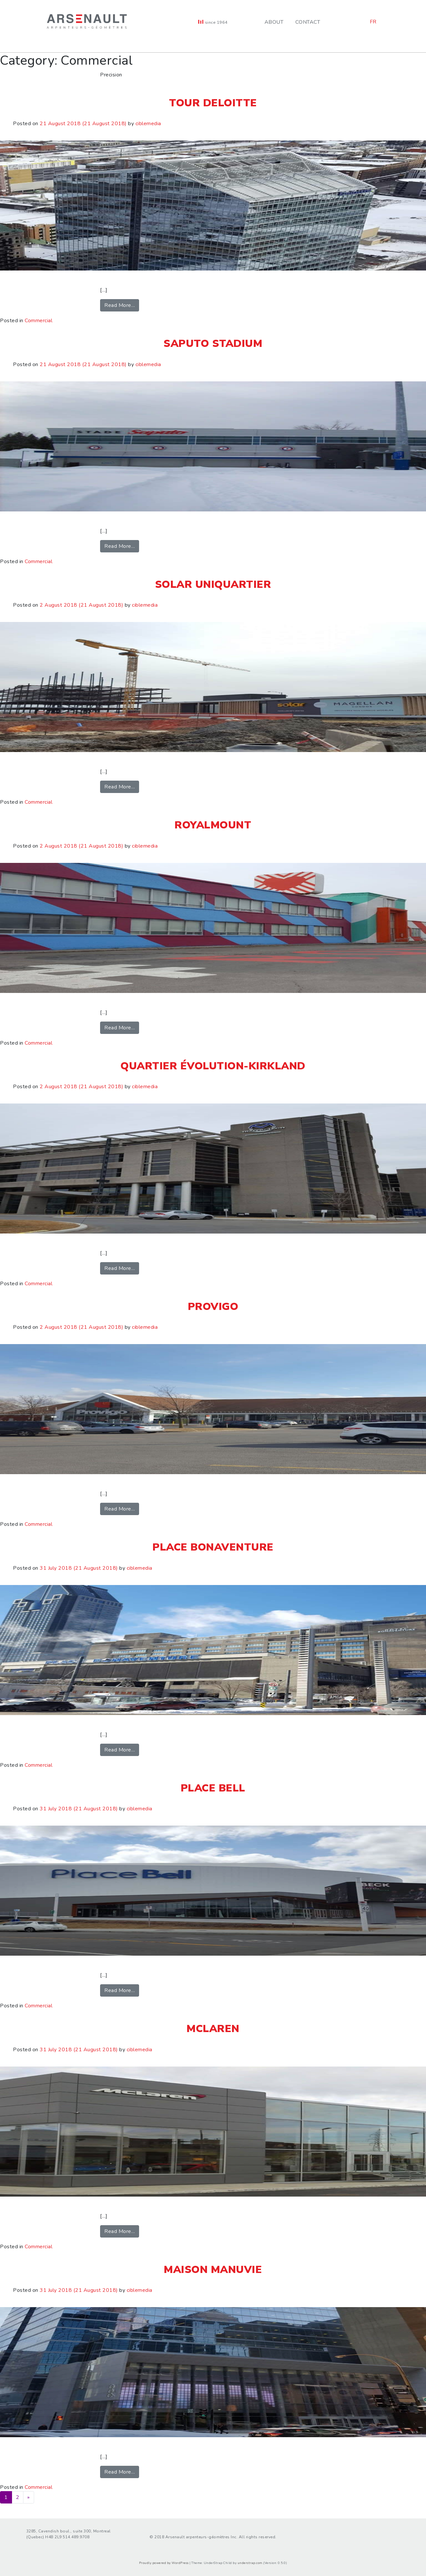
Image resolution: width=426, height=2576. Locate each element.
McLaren (213, 2029)
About (274, 22)
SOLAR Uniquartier (213, 584)
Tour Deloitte (213, 103)
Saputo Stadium (212, 343)
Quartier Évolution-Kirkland (213, 1066)
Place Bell (213, 1788)
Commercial (38, 320)
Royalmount (212, 825)
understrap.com (250, 2563)
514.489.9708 (76, 2537)
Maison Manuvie (213, 2270)
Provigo (213, 1307)
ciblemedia (148, 123)
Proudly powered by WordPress (164, 2563)
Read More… (121, 305)
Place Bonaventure (213, 1547)
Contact (307, 22)
